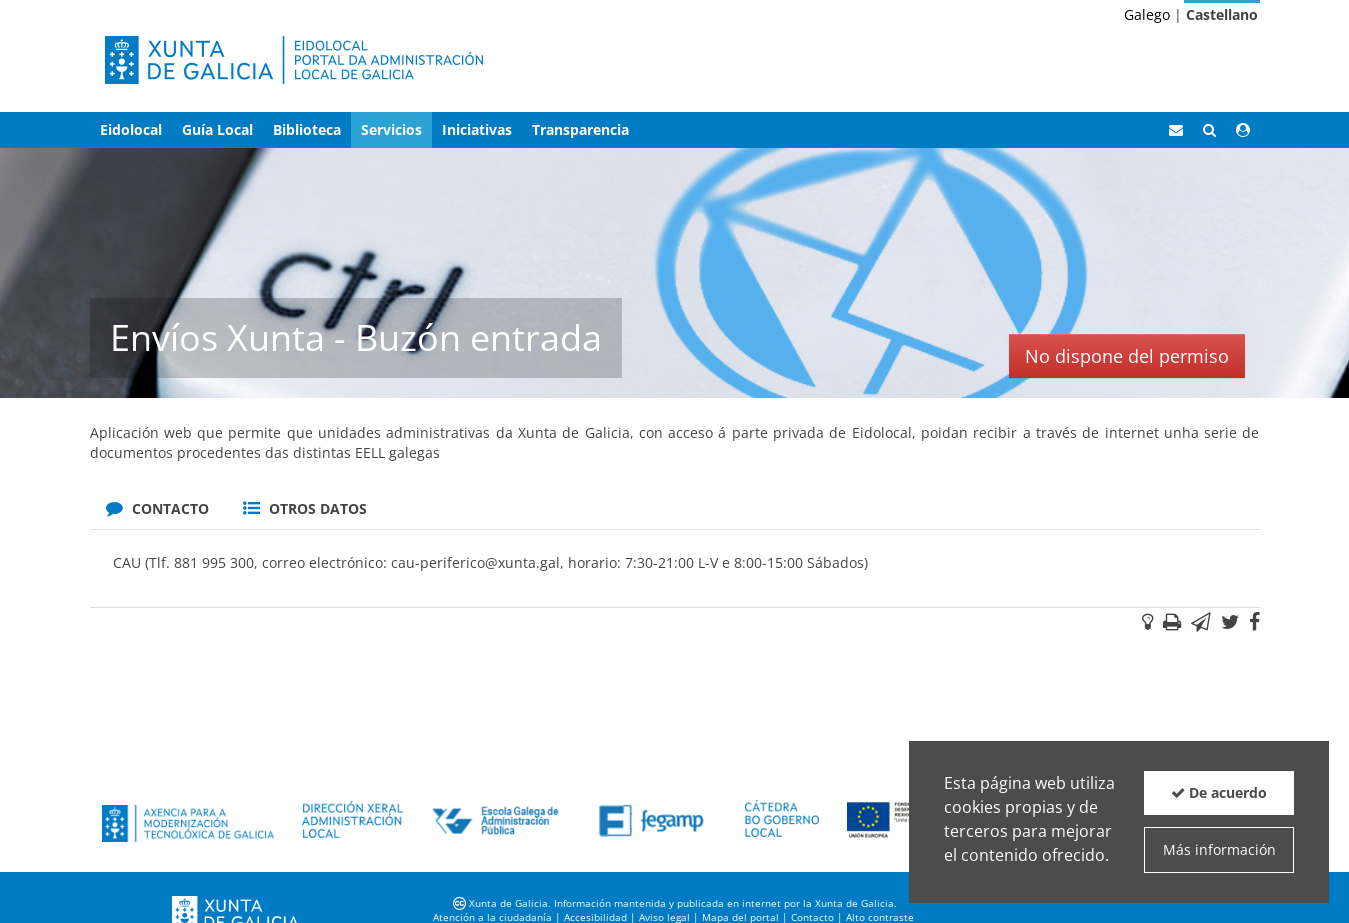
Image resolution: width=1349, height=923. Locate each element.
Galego (1147, 14)
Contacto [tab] (157, 508)
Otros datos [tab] (305, 508)
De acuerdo (1219, 792)
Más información (1219, 849)
